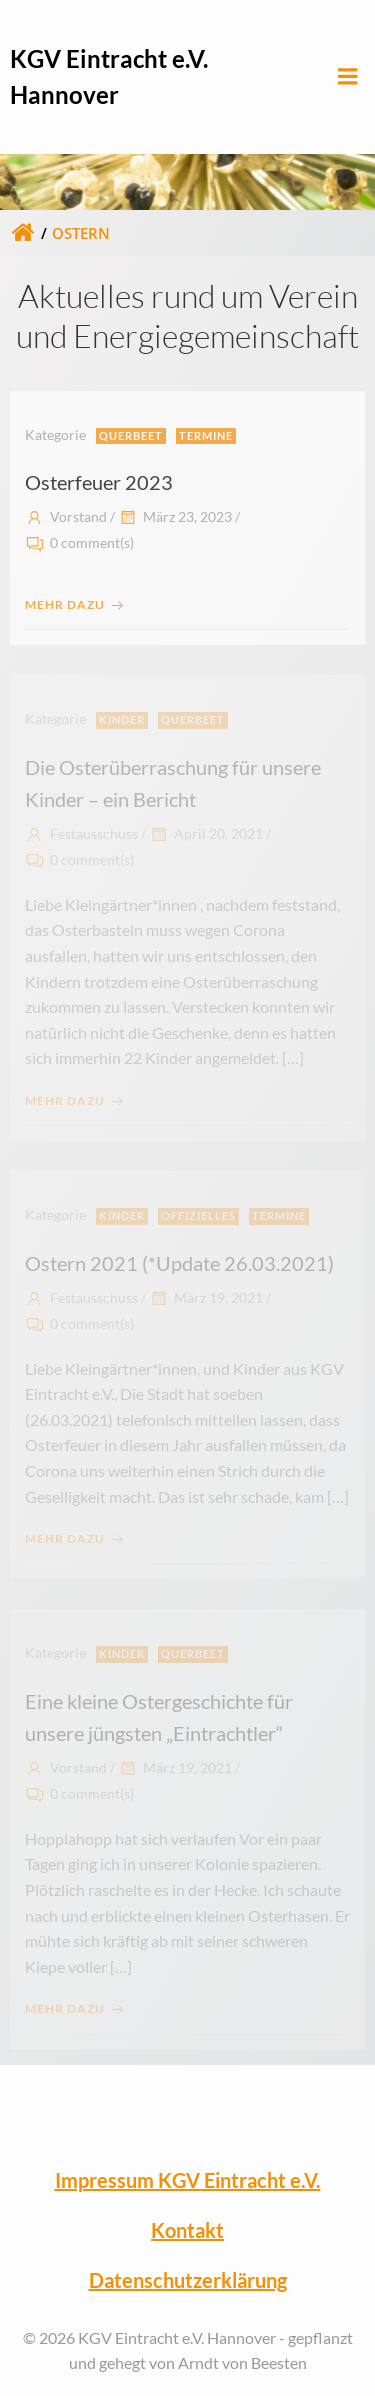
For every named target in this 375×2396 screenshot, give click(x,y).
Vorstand (66, 516)
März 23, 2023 (175, 516)
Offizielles (198, 1215)
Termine (206, 435)
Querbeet (131, 435)
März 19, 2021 (206, 1297)
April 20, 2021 (206, 833)
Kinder (122, 719)
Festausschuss (81, 833)
